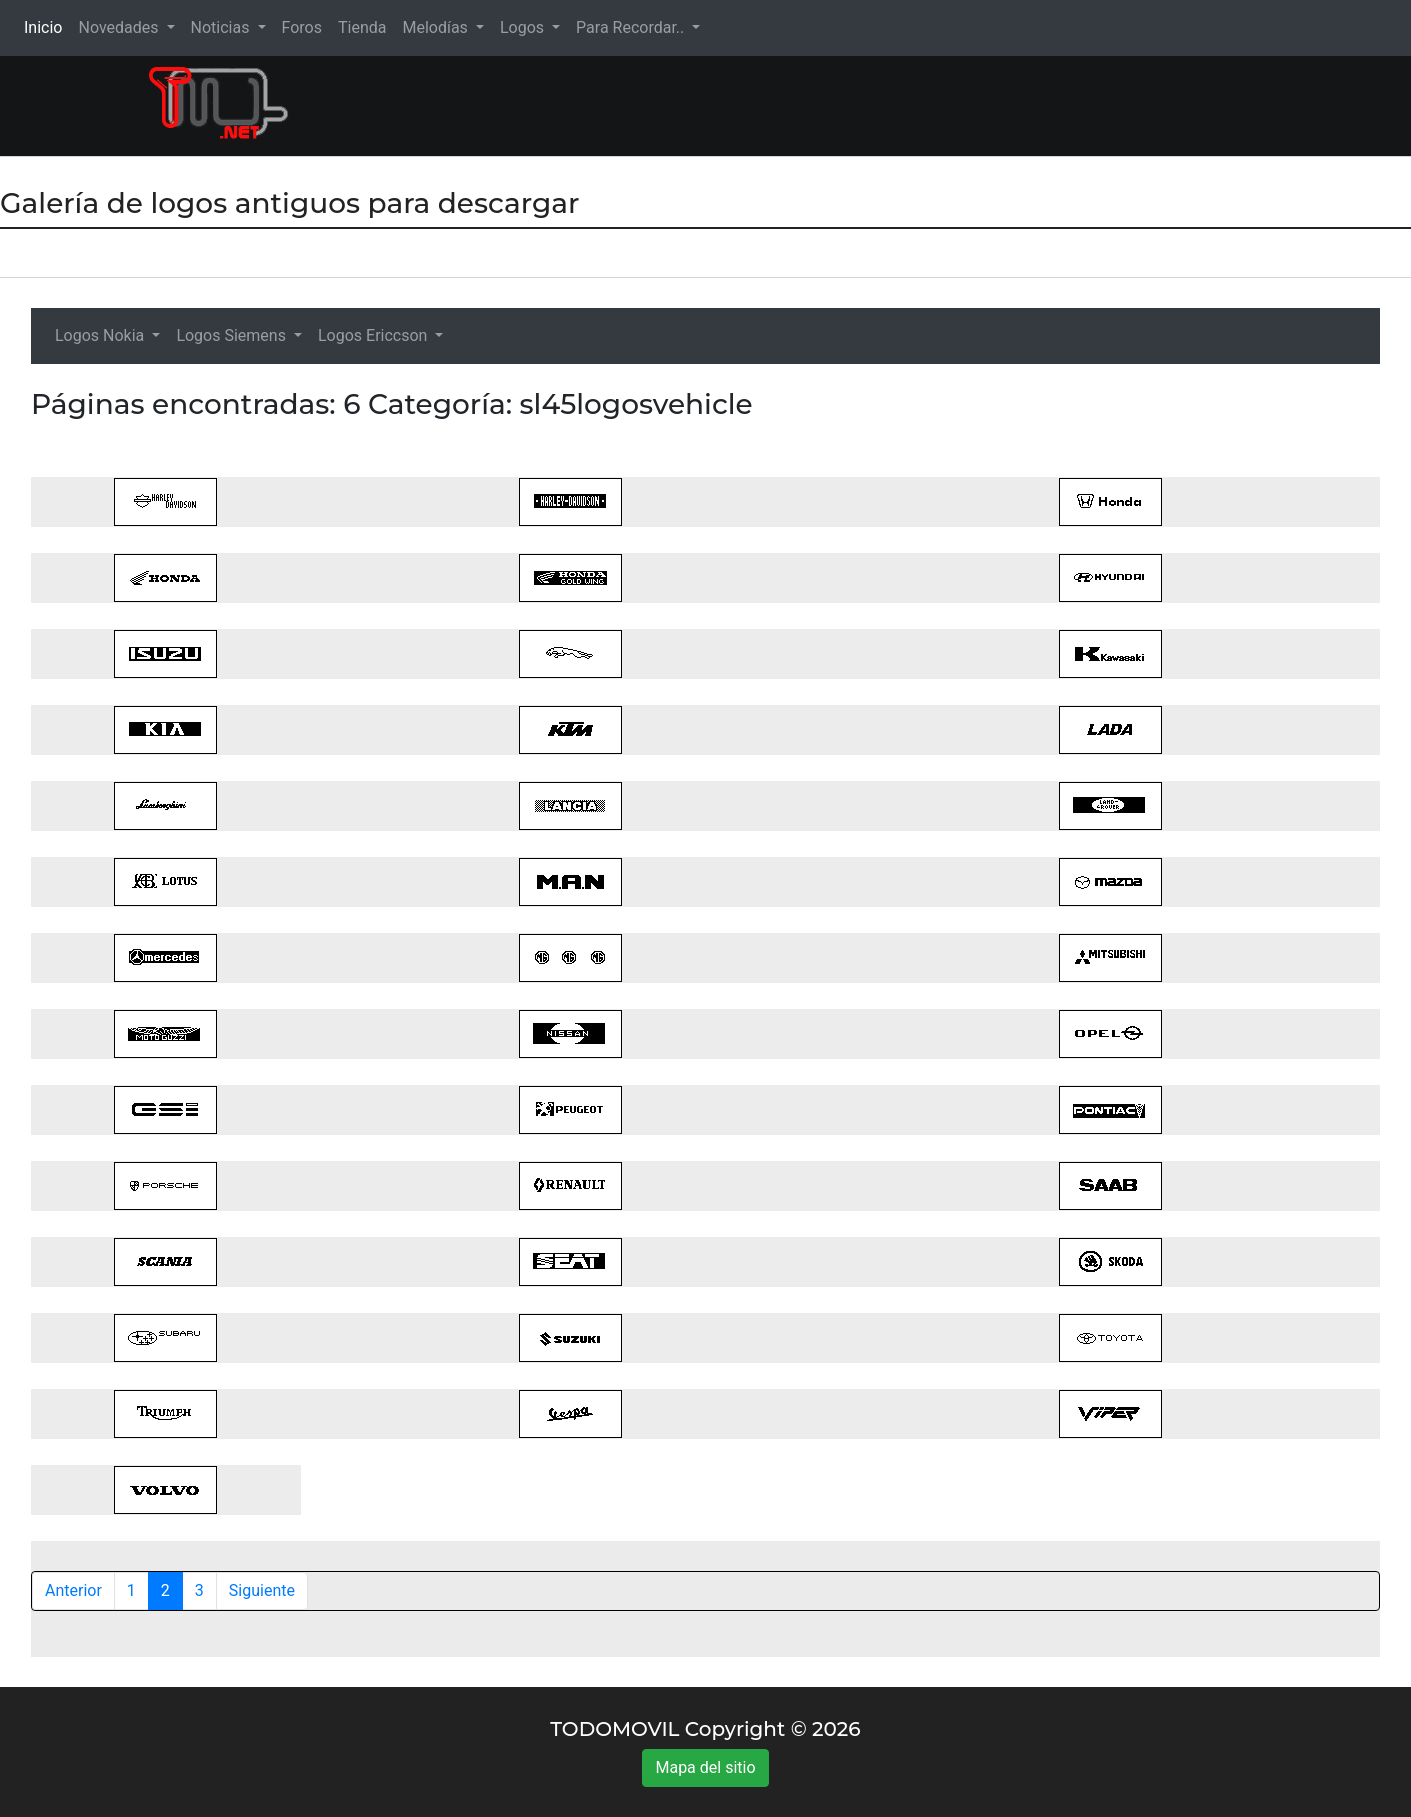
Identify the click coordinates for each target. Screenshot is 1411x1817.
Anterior (73, 1590)
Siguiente (262, 1590)
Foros (302, 27)
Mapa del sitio (705, 1767)
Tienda (362, 27)
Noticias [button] (222, 27)
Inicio (47, 26)
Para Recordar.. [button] (632, 27)
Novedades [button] (120, 27)
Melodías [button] (436, 27)
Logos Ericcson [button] (374, 335)
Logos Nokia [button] (101, 335)
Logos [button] (524, 27)
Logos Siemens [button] (233, 335)
